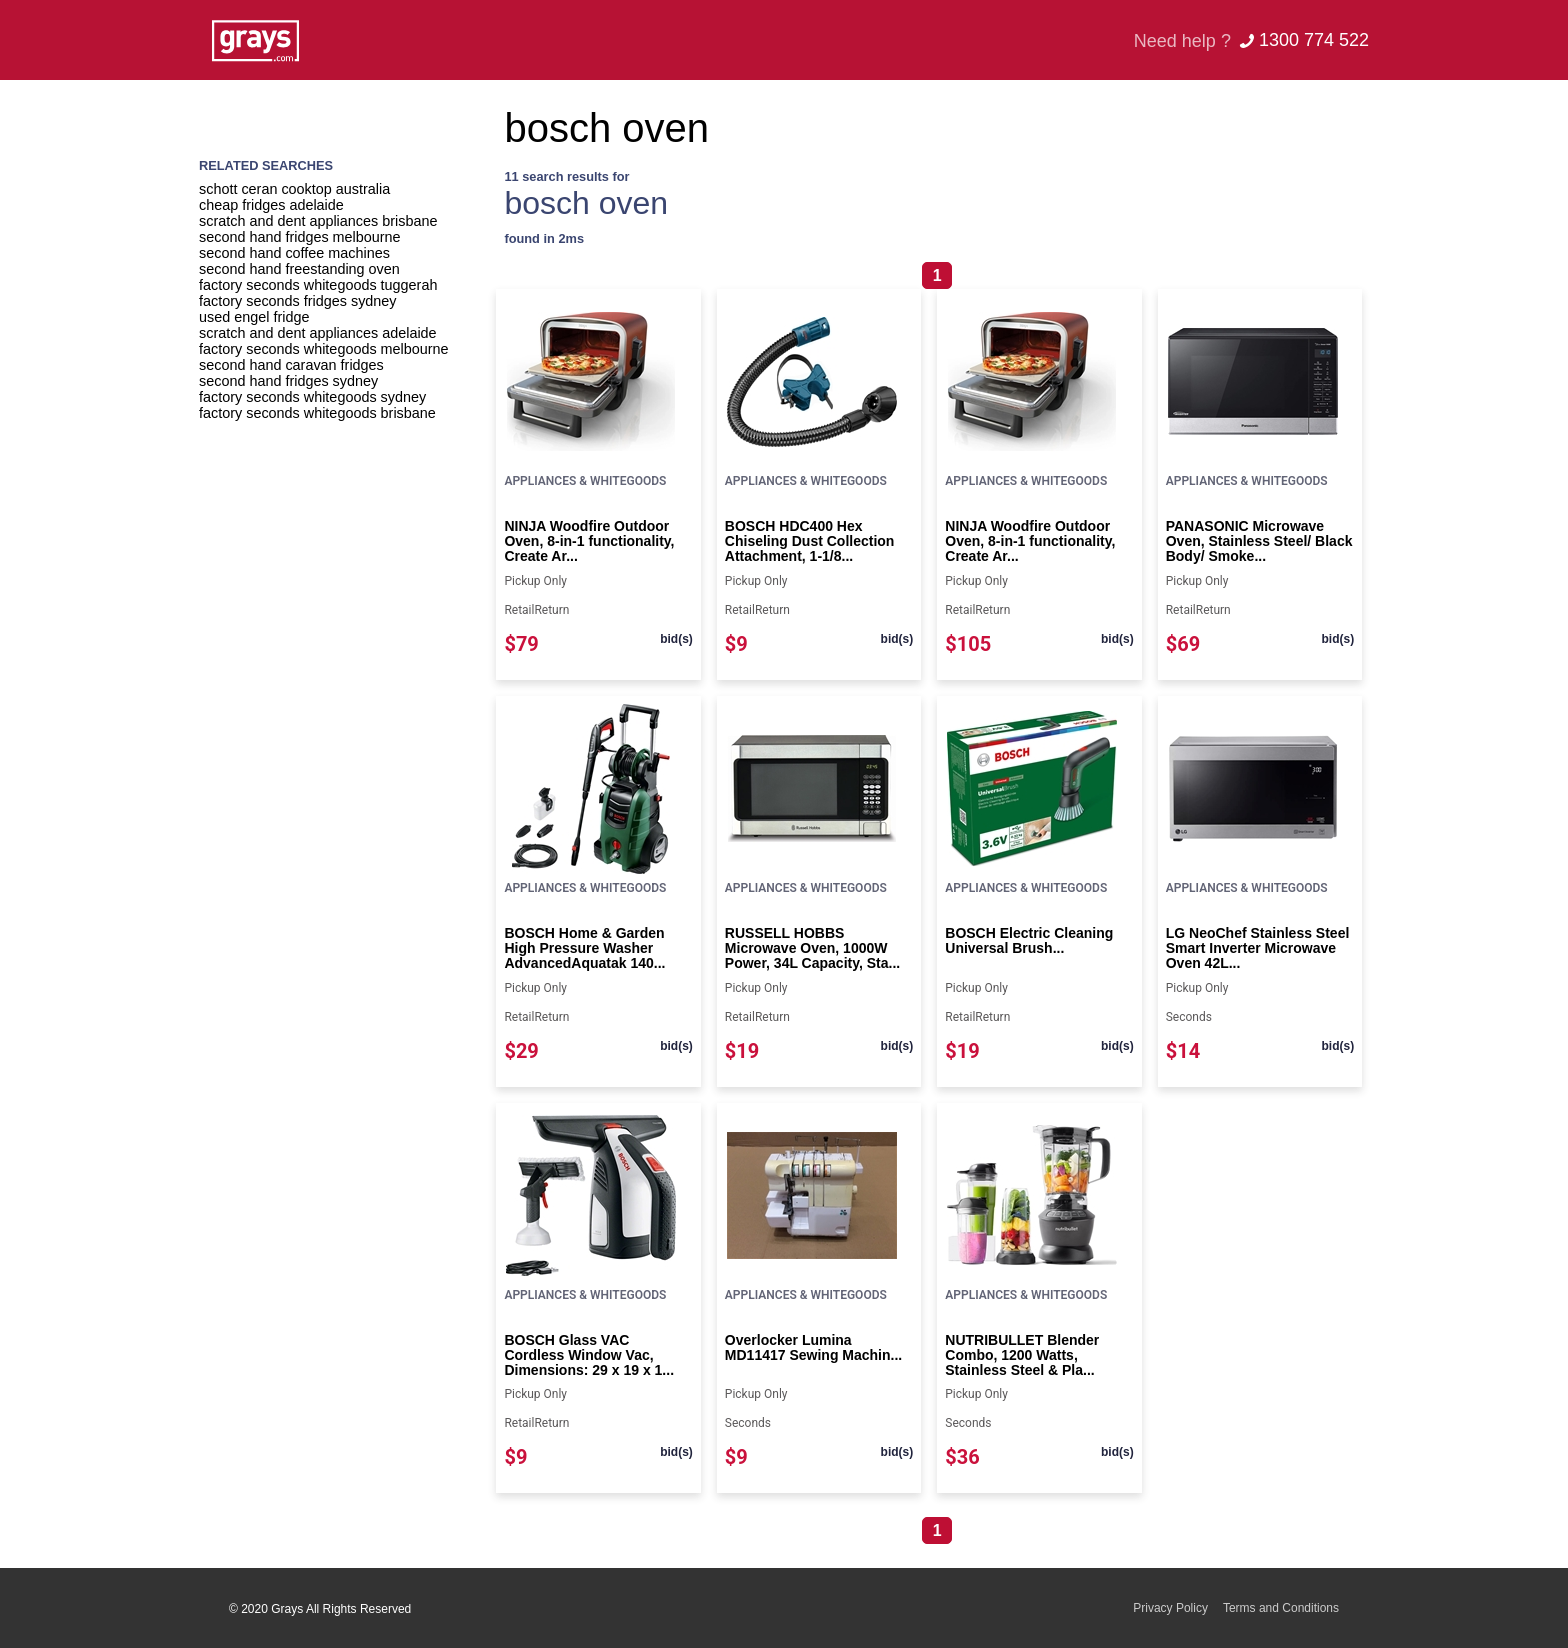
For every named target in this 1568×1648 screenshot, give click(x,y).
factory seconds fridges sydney (298, 301)
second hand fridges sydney (288, 381)
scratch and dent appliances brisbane (318, 221)
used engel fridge (254, 317)
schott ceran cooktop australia (294, 189)
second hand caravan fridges (291, 365)
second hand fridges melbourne (300, 237)
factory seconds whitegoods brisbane (317, 413)
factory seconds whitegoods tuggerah (318, 285)
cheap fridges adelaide (271, 205)
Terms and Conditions (1281, 1608)
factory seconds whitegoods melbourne (324, 349)
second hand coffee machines (294, 253)
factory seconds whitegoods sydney (312, 397)
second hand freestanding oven (299, 269)
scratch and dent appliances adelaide (318, 333)
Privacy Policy (1170, 1608)
